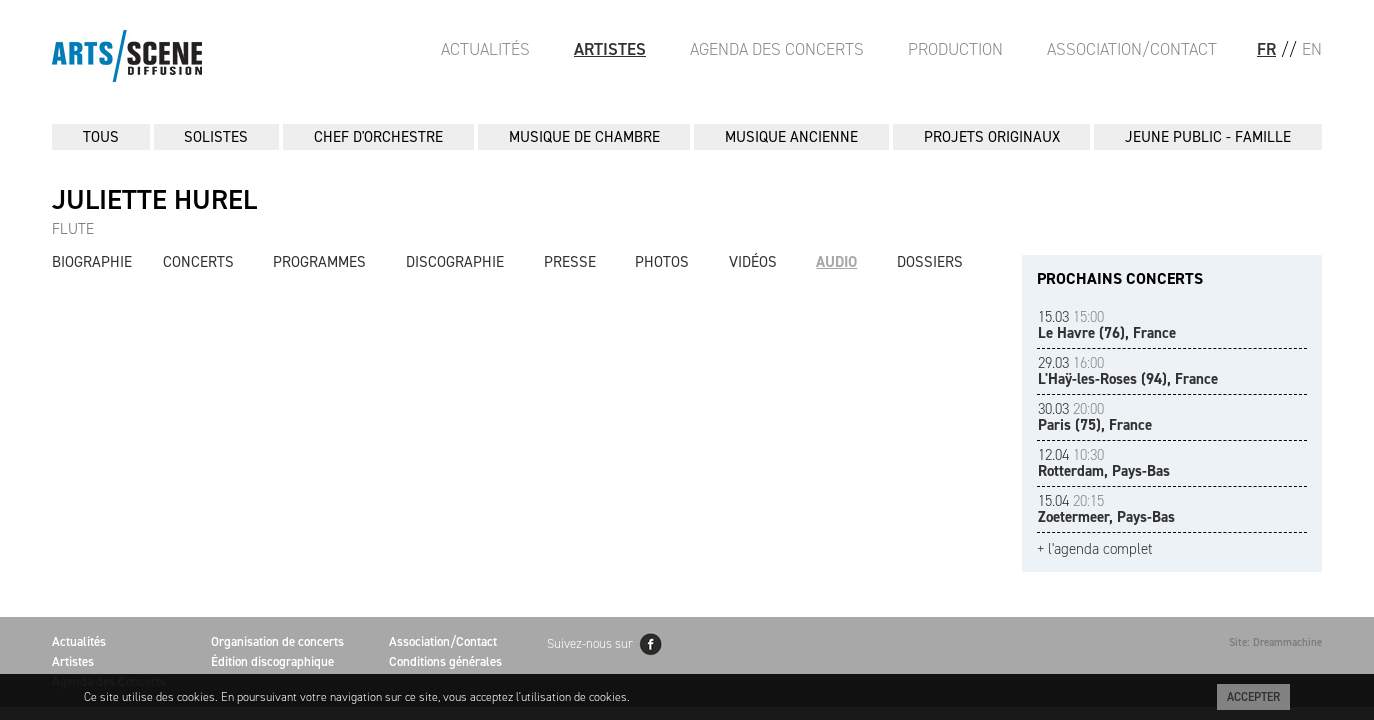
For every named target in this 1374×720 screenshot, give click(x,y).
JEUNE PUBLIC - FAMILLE (1208, 137)
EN (1312, 49)
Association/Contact (1132, 49)
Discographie (455, 262)
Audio (836, 262)
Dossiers (930, 262)
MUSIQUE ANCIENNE (791, 137)
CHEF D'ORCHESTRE (378, 137)
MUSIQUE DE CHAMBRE (584, 137)
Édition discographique (272, 661)
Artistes (610, 49)
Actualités (485, 49)
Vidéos (753, 262)
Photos (662, 262)
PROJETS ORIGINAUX (992, 137)
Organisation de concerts (277, 641)
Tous (101, 137)
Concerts (198, 262)
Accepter (1253, 697)
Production (955, 49)
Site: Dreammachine (1275, 642)
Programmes (319, 262)
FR (1266, 49)
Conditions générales (445, 661)
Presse (570, 262)
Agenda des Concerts (777, 49)
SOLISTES (216, 137)
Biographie (92, 262)
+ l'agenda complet (1095, 549)
